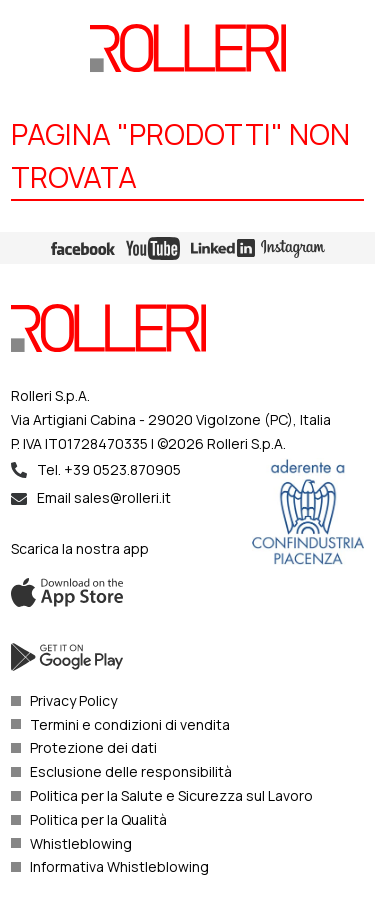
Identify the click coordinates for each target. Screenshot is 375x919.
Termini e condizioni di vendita (130, 724)
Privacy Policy (73, 700)
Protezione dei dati (93, 747)
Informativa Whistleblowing (119, 866)
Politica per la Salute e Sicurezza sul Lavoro (171, 795)
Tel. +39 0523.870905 (109, 469)
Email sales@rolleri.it (104, 497)
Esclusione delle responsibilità (131, 771)
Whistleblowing (81, 843)
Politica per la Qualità (98, 819)
